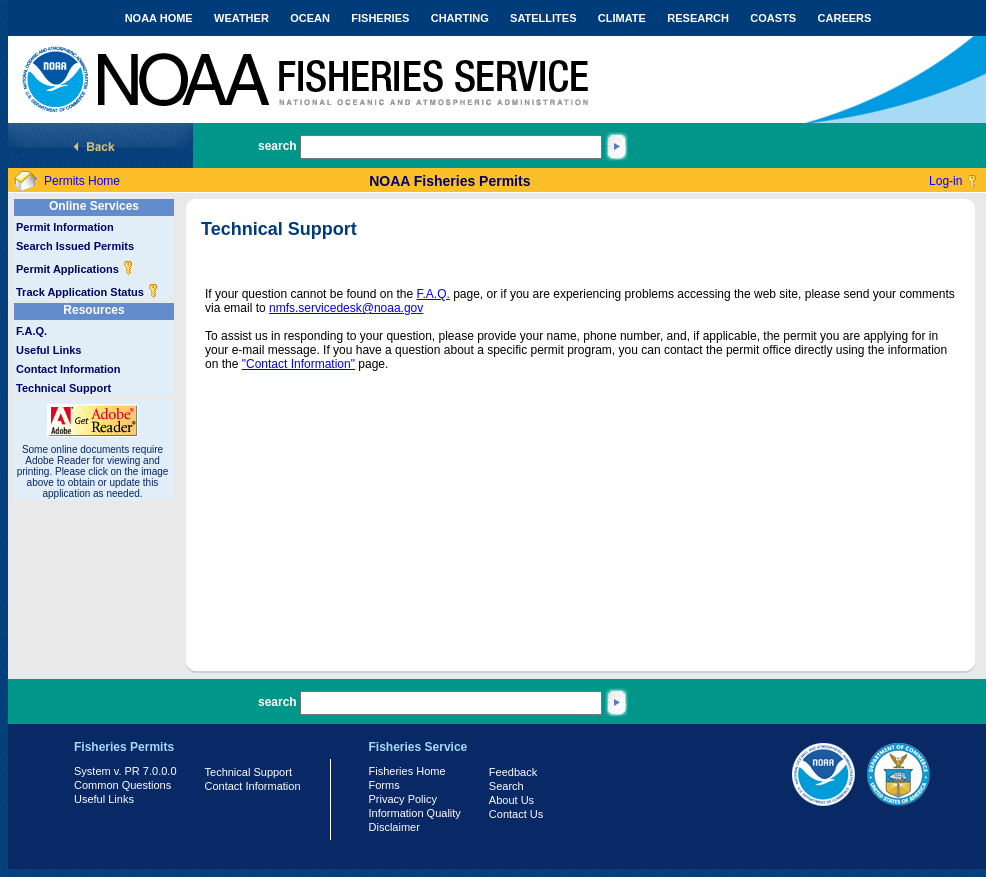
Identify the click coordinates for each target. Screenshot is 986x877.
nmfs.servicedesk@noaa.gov (346, 308)
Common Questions (122, 785)
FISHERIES (380, 18)
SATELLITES (543, 18)
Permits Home (82, 181)
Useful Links (48, 350)
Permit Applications (75, 269)
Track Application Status (87, 292)
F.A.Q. (31, 331)
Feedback (513, 772)
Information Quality (415, 813)
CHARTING (460, 18)
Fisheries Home (407, 771)
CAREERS (845, 18)
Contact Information (68, 369)
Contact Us (516, 814)
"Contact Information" (298, 364)
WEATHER (241, 18)
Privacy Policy (403, 799)
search (277, 146)
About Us (511, 800)
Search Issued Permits (75, 246)
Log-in (945, 181)
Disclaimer (394, 827)
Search (506, 786)
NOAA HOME (159, 18)
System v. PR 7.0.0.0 (125, 771)
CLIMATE (622, 18)
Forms (384, 785)
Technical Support (63, 388)
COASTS (773, 18)
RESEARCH (698, 18)
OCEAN (310, 18)
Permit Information (65, 227)
